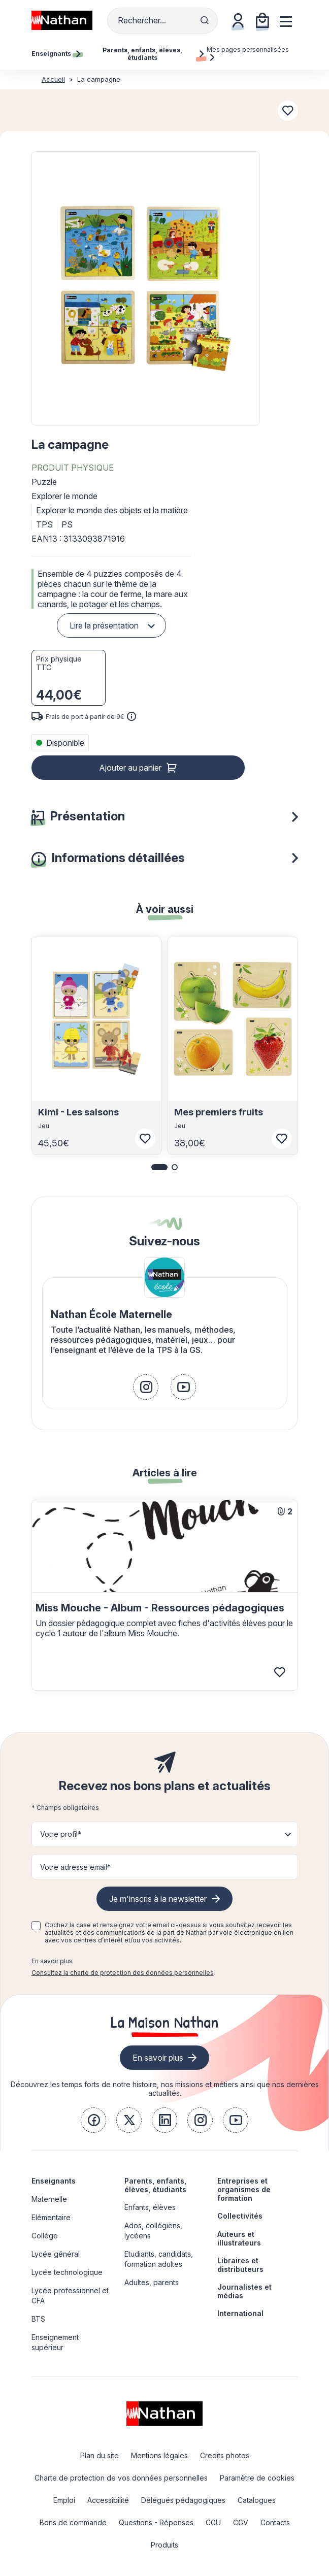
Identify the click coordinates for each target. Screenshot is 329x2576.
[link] (145, 1387)
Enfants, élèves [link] (150, 2207)
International (240, 2313)
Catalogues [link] (257, 2500)
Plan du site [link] (99, 2455)
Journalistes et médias (244, 2291)
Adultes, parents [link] (151, 2282)
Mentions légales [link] (159, 2455)
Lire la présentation (104, 625)
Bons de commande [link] (73, 2522)
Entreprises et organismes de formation (244, 2189)
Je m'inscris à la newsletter (158, 1899)
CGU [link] (213, 2522)
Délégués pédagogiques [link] (183, 2500)
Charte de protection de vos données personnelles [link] (121, 2477)
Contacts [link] (275, 2522)
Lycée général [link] (55, 2254)
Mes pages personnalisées (248, 53)
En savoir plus (52, 1961)
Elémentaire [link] (51, 2217)
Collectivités (239, 2215)
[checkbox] (36, 1925)
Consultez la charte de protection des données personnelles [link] (122, 1972)
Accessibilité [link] (108, 2500)
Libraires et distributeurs (240, 2264)
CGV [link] (240, 2522)
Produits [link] (164, 2544)
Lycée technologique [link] (67, 2272)
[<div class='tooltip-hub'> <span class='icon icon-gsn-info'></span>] (131, 716)
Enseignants (53, 2180)
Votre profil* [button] (60, 1834)
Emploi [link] (64, 2500)
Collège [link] (44, 2235)
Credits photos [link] (224, 2455)
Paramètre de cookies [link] (257, 2477)
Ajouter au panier (130, 768)
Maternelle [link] (49, 2199)
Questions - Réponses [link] (156, 2522)
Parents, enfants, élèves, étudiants (155, 2185)
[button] (145, 288)
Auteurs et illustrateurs (239, 2238)
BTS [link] (38, 2319)
